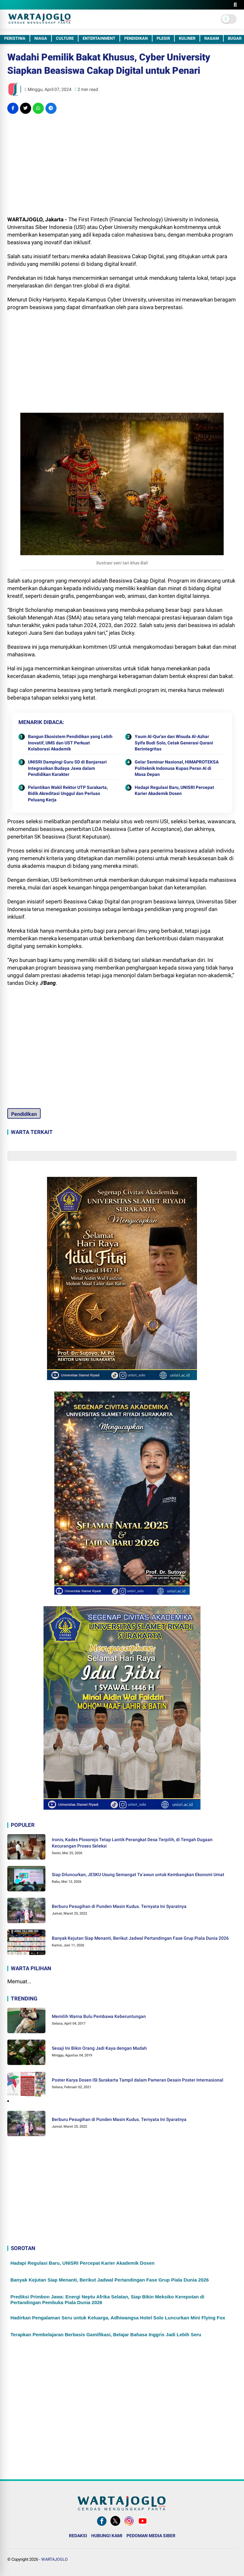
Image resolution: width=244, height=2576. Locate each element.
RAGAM (211, 38)
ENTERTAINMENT (99, 38)
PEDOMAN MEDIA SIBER (150, 2535)
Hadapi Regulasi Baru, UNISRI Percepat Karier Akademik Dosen (174, 790)
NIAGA (40, 38)
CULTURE (65, 38)
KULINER (187, 38)
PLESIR (163, 38)
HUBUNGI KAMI (106, 2535)
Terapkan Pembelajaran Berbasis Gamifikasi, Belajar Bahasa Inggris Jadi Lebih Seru (105, 2334)
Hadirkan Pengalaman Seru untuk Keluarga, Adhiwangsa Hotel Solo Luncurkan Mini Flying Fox (117, 2317)
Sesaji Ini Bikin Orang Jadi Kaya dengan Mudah (99, 2048)
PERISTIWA (14, 38)
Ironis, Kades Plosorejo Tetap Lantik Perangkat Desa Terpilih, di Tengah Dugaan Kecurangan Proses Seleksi (132, 1842)
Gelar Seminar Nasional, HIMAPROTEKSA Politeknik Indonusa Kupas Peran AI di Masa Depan (177, 768)
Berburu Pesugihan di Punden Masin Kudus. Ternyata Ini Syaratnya (119, 1906)
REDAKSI (78, 2535)
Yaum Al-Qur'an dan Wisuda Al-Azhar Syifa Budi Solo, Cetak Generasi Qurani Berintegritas (174, 742)
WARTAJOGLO (54, 2559)
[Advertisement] (122, 164)
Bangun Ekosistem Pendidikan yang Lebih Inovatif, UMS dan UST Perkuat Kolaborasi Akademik (70, 742)
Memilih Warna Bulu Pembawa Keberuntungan (99, 2016)
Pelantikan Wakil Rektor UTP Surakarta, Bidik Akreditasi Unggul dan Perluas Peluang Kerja (68, 793)
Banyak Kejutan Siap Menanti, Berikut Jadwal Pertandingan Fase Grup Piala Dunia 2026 (140, 1938)
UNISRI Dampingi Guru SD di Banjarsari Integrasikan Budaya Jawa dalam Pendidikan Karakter (67, 768)
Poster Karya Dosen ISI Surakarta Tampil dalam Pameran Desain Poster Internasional (137, 2079)
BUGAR (234, 38)
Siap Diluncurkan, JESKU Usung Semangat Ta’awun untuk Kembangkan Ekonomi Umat (138, 1874)
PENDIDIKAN (136, 38)
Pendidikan (24, 1114)
